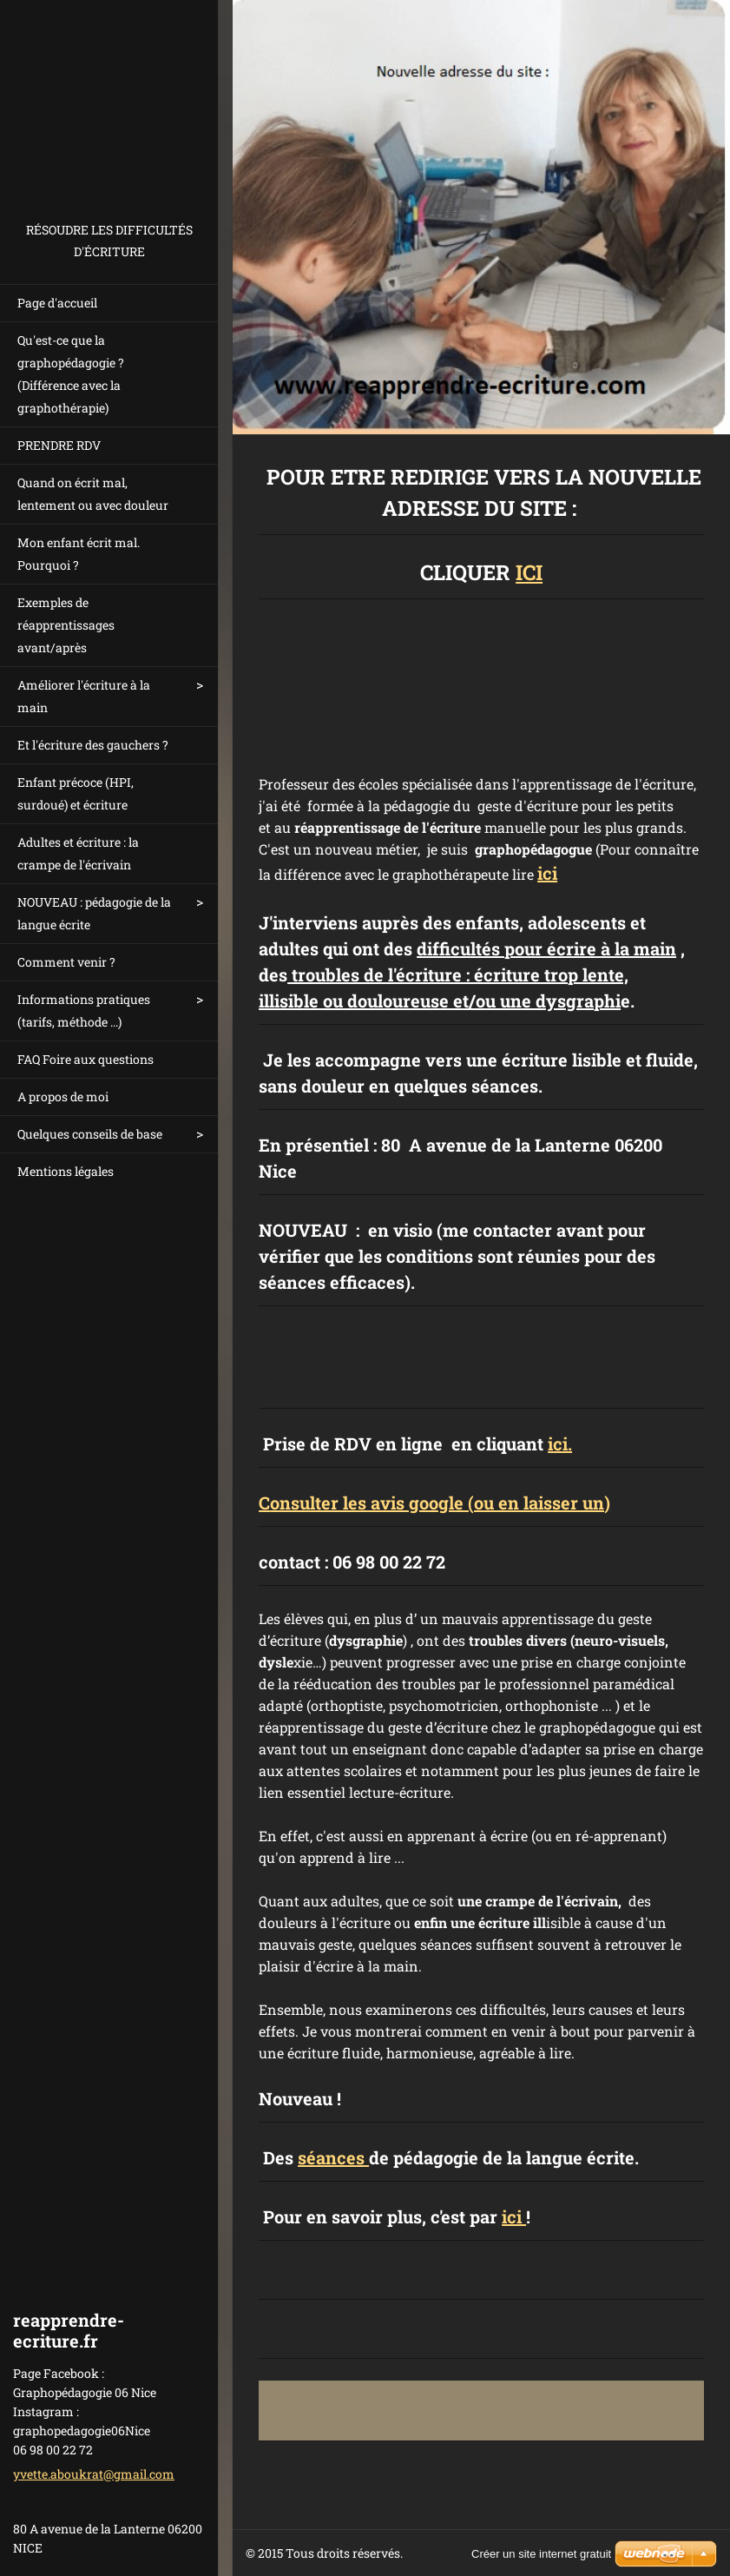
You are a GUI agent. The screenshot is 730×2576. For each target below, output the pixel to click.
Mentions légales (65, 1171)
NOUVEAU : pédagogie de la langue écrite (94, 913)
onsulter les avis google (367, 1502)
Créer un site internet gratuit (541, 2553)
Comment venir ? (66, 962)
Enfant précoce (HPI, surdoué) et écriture (75, 793)
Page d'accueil (57, 302)
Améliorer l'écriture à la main (83, 696)
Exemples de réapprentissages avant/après (66, 625)
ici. (560, 1443)
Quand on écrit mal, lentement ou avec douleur (92, 493)
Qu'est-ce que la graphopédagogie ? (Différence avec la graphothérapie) (70, 374)
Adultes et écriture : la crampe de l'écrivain (78, 853)
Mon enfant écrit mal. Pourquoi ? (78, 553)
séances (333, 2157)
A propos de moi (63, 1096)
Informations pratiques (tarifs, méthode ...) (83, 1010)
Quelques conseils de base (89, 1134)
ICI (529, 572)
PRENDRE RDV (59, 445)
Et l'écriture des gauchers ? (92, 744)
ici (547, 873)
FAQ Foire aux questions (85, 1059)
